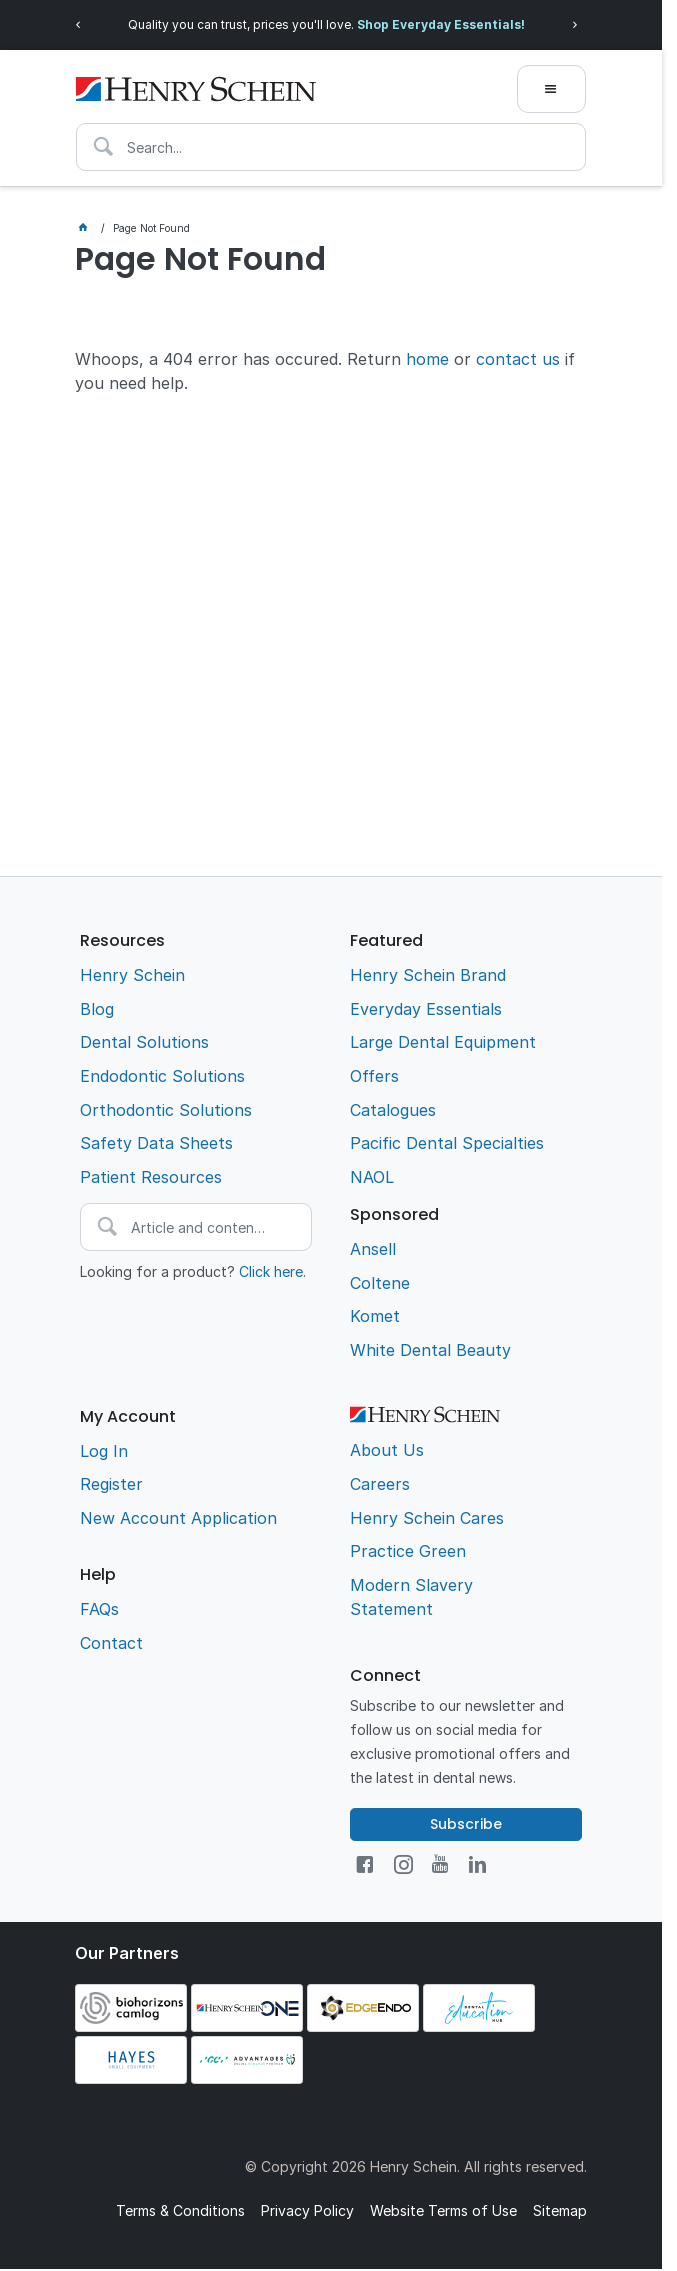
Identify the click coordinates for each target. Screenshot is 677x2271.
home (427, 359)
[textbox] (331, 147)
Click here (271, 1271)
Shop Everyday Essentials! (441, 24)
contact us (518, 359)
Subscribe (466, 1824)
